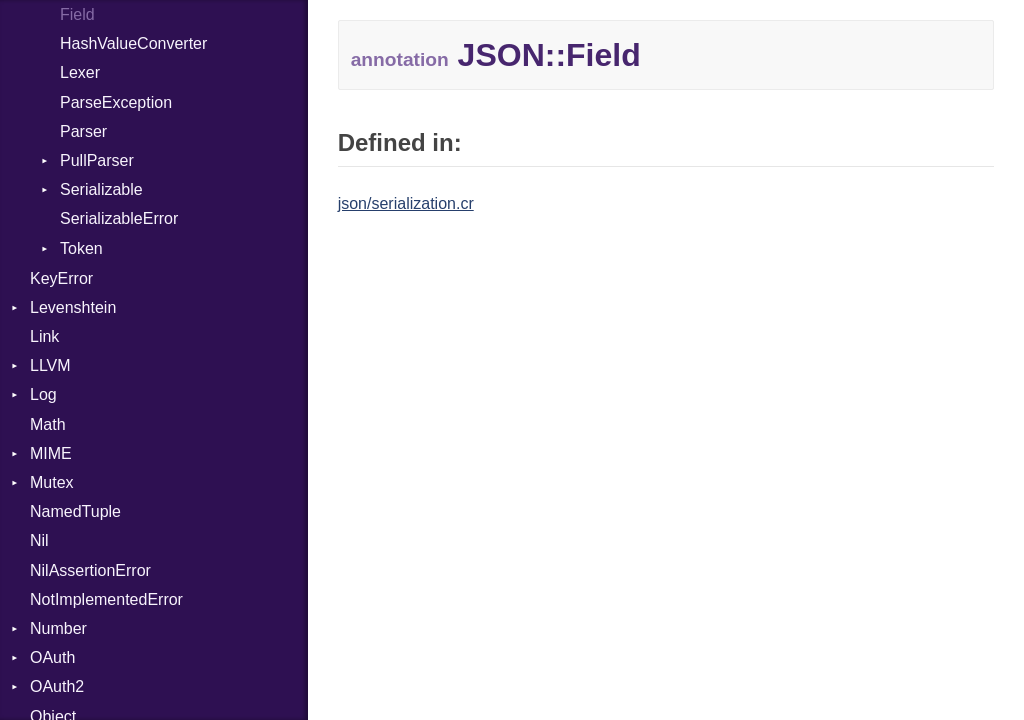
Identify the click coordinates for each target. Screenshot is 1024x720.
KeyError (61, 278)
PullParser (97, 160)
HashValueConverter (133, 43)
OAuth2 (57, 686)
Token (81, 248)
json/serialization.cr (406, 203)
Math (48, 424)
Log (43, 394)
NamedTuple (75, 511)
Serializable (101, 189)
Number (58, 628)
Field (77, 14)
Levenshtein (73, 307)
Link (44, 336)
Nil (39, 540)
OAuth (52, 657)
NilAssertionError (90, 570)
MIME (51, 453)
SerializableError (119, 218)
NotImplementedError (106, 599)
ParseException (116, 102)
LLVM (50, 365)
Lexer (80, 72)
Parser (83, 131)
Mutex (52, 482)
